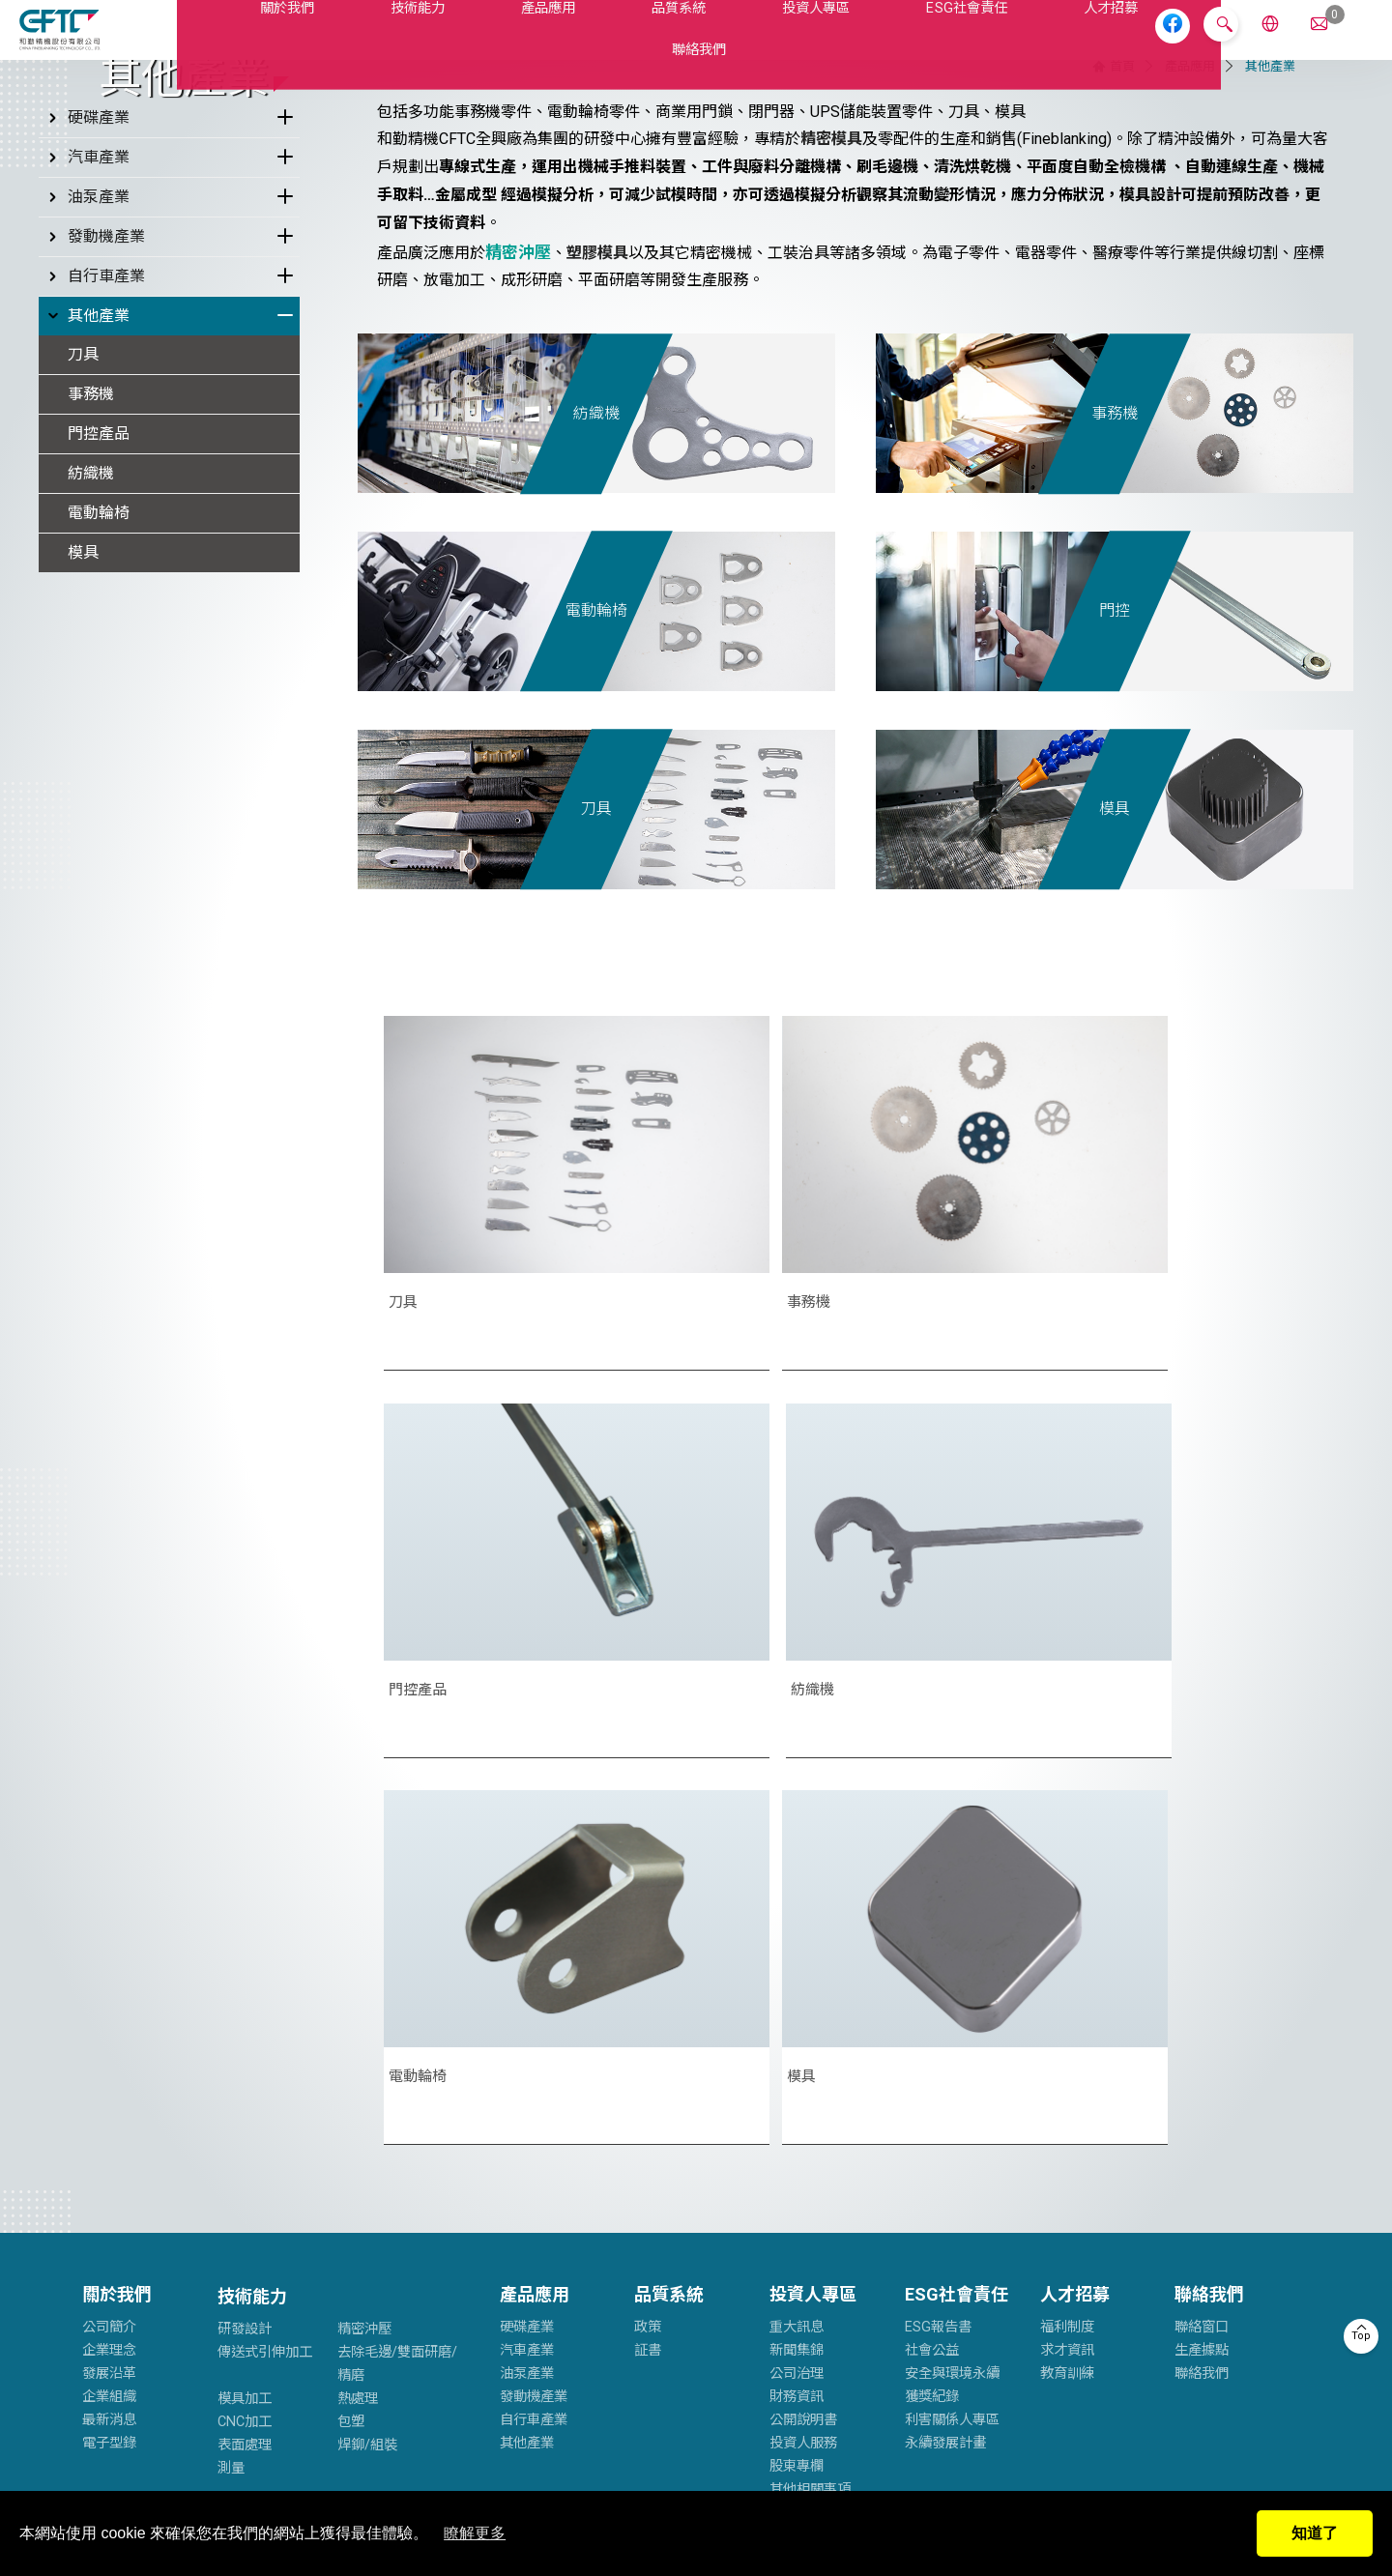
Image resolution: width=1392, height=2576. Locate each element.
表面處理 (245, 2150)
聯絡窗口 (1201, 2032)
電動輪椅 (99, 775)
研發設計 (245, 2034)
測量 (231, 2173)
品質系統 (614, 42)
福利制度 (1067, 2032)
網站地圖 (298, 2459)
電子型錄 (109, 2148)
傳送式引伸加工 (265, 2057)
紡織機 (91, 735)
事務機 (91, 656)
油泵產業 (87, 459)
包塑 (350, 2127)
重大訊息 (796, 2032)
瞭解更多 (475, 2533)
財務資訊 (796, 2102)
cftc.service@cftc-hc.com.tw (198, 2335)
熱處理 (357, 2104)
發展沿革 (109, 2078)
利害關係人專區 (952, 2125)
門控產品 (99, 695)
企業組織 (109, 2102)
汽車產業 (87, 419)
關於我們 (247, 42)
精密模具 (831, 401)
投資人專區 (745, 42)
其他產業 (87, 578)
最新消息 (109, 2125)
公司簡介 (109, 2032)
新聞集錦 (796, 2055)
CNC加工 (245, 2127)
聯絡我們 (1150, 42)
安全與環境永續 (952, 2078)
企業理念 (109, 2055)
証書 (647, 2055)
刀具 (83, 616)
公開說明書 (803, 2125)
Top (1361, 2336)
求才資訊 (1067, 2055)
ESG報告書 (938, 2032)
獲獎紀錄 (932, 2102)
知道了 (1314, 2533)
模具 (83, 814)
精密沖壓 (364, 2034)
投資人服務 (803, 2148)
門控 (1114, 873)
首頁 (1122, 328)
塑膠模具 (597, 515)
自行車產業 (94, 538)
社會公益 (932, 2055)
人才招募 (1028, 42)
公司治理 (796, 2078)
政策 (647, 2032)
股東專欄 (796, 2171)
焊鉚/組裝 (367, 2150)
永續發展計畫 (945, 2148)
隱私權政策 (224, 2459)
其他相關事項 (810, 2194)
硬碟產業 (87, 380)
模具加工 (245, 2104)
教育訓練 (1067, 2078)
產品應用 (491, 42)
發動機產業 (94, 498)
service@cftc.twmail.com (571, 2335)
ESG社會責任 (890, 42)
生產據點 (1201, 2055)
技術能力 (369, 42)
